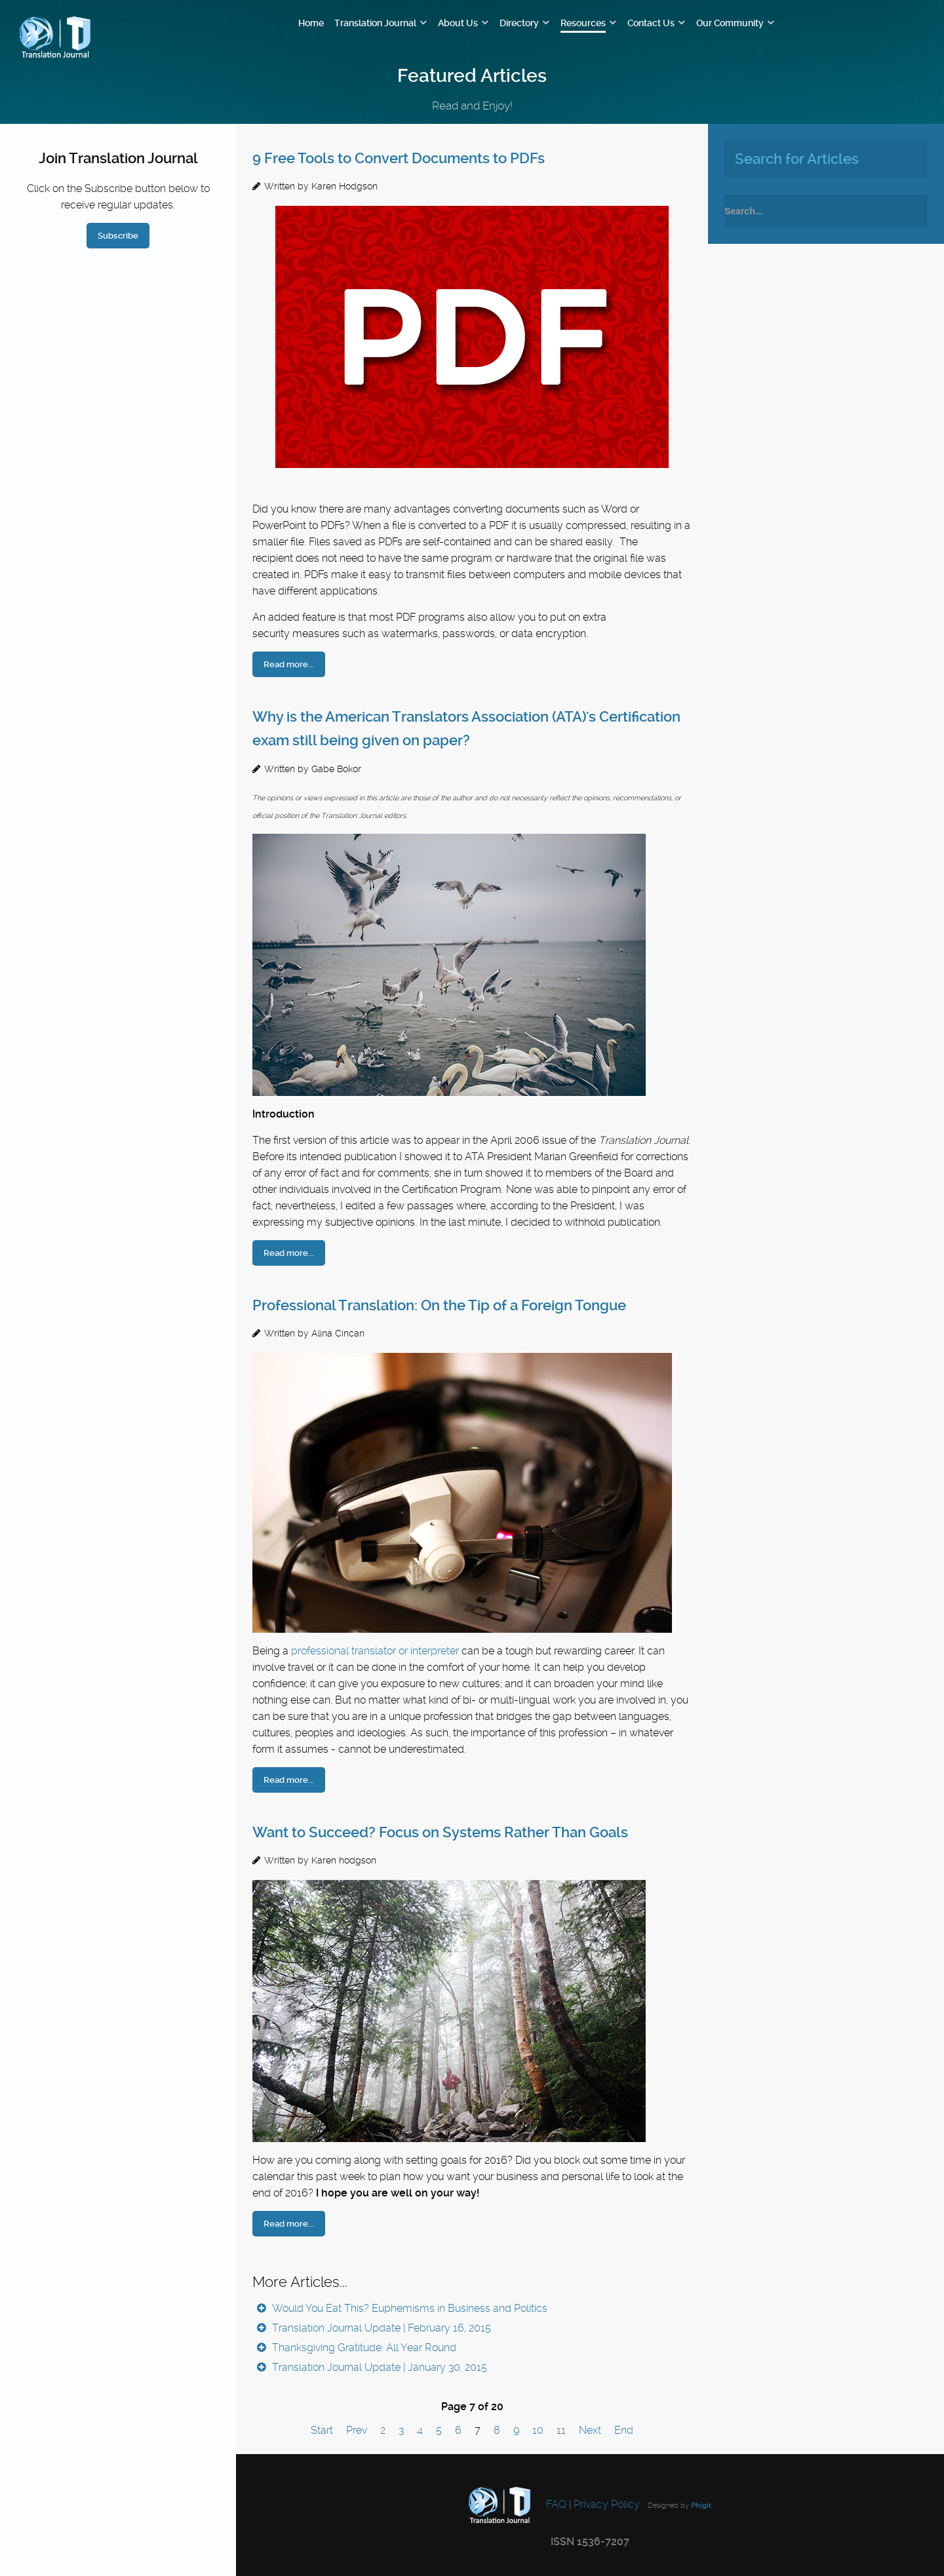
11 (561, 2430)
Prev (356, 2430)
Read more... (289, 664)
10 (537, 2430)
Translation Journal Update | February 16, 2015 (380, 2328)
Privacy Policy (607, 2504)
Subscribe (118, 236)
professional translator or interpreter (375, 1651)
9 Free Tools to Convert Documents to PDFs (398, 158)
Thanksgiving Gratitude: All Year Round (362, 2347)
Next (590, 2430)
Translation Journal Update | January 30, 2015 (378, 2367)
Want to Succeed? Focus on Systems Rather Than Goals (440, 1832)
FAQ (554, 2504)
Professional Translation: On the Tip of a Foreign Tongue (439, 1305)
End (623, 2430)
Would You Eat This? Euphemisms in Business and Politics (408, 2308)
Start (322, 2430)
